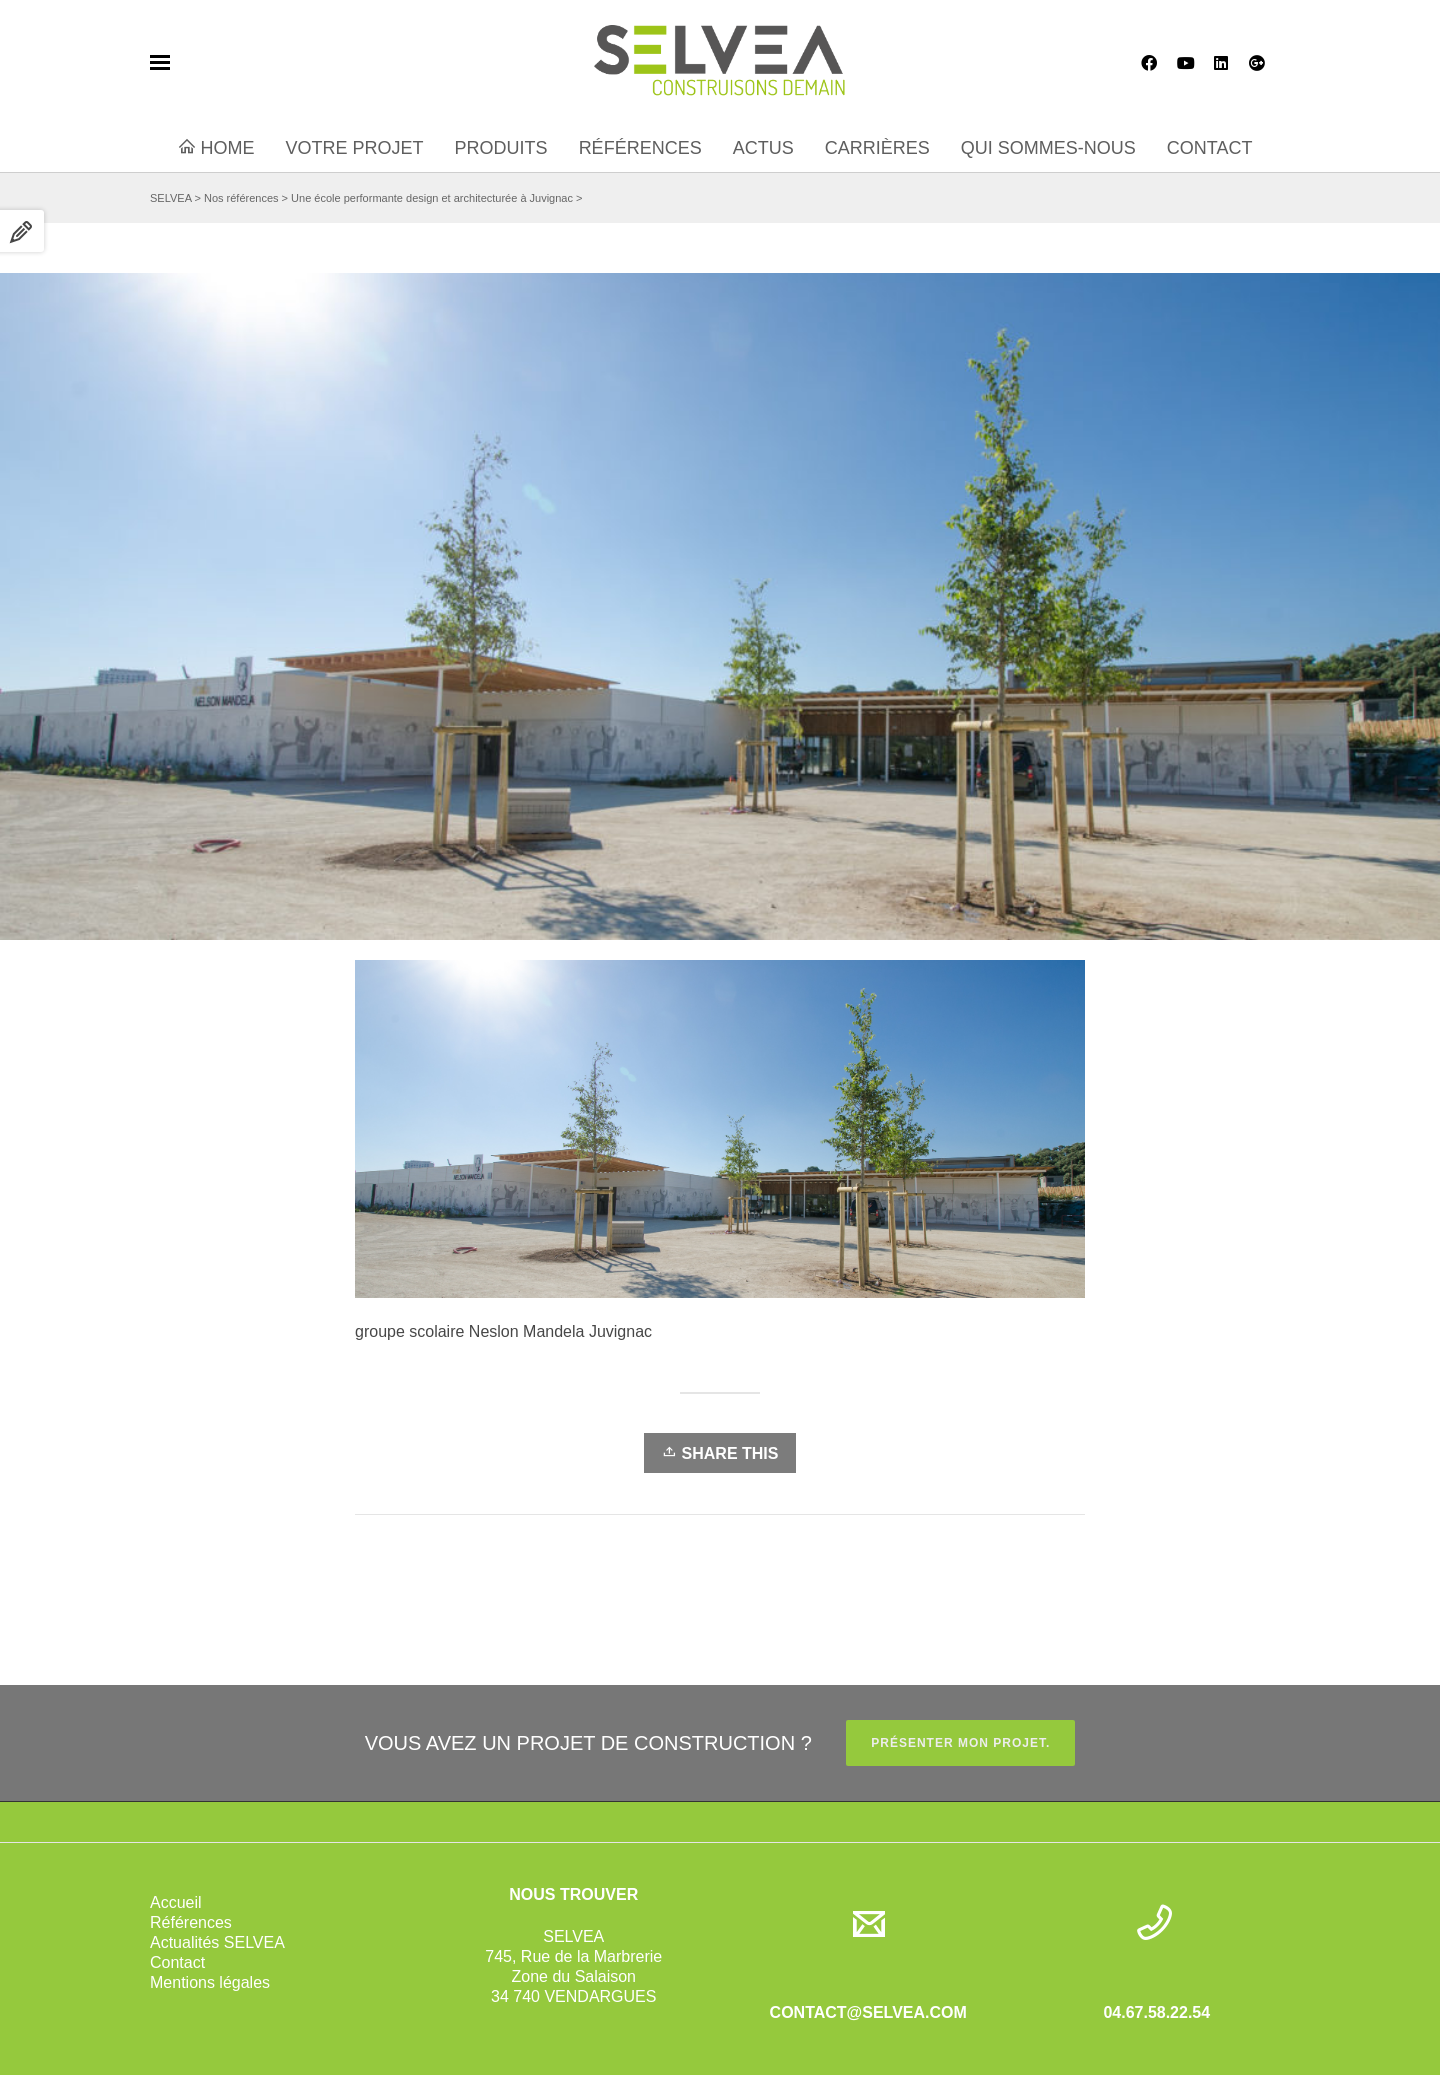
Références (191, 1922)
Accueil (176, 1902)
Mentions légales (210, 1982)
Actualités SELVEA (217, 1942)
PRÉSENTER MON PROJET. (960, 1743)
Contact (177, 1962)
